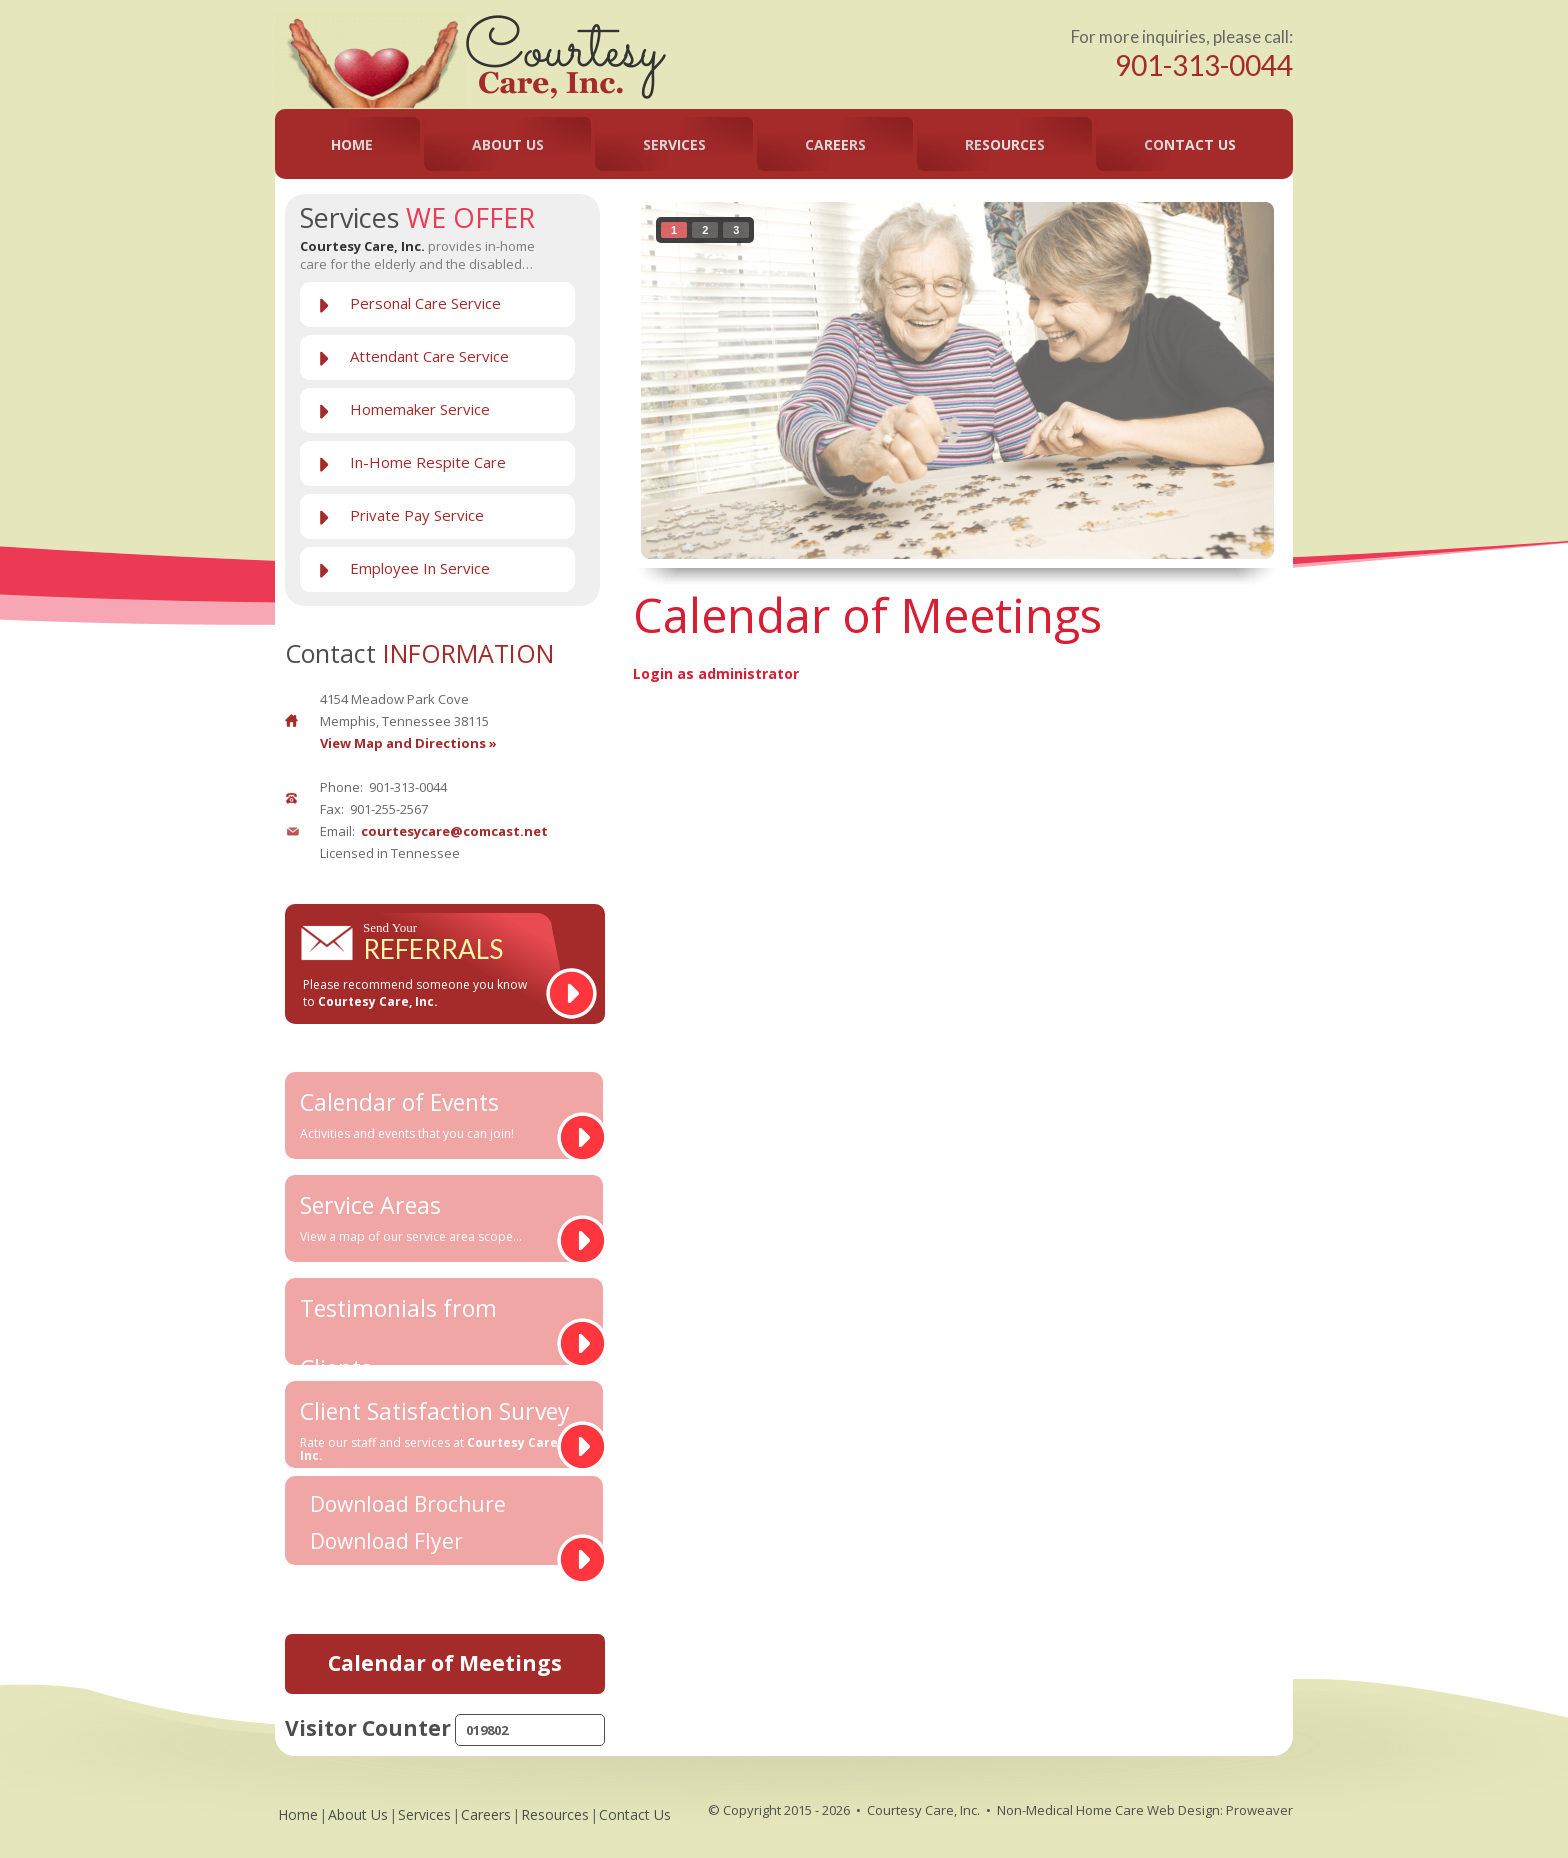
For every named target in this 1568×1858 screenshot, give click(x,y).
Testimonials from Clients (436, 1328)
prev (697, 377)
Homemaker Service (420, 409)
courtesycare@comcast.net (454, 831)
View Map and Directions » (408, 743)
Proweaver (1259, 1810)
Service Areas (436, 1217)
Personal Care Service (425, 303)
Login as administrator (716, 673)
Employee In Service (420, 568)
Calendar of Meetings (445, 1663)
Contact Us (1190, 144)
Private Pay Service (417, 515)
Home (352, 144)
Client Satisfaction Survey (436, 1429)
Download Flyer (386, 1541)
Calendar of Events (436, 1114)
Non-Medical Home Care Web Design (1108, 1810)
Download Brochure (408, 1504)
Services (674, 144)
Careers (835, 144)
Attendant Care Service (429, 356)
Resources (1005, 144)
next (1218, 377)
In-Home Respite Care (428, 462)
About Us (508, 144)
